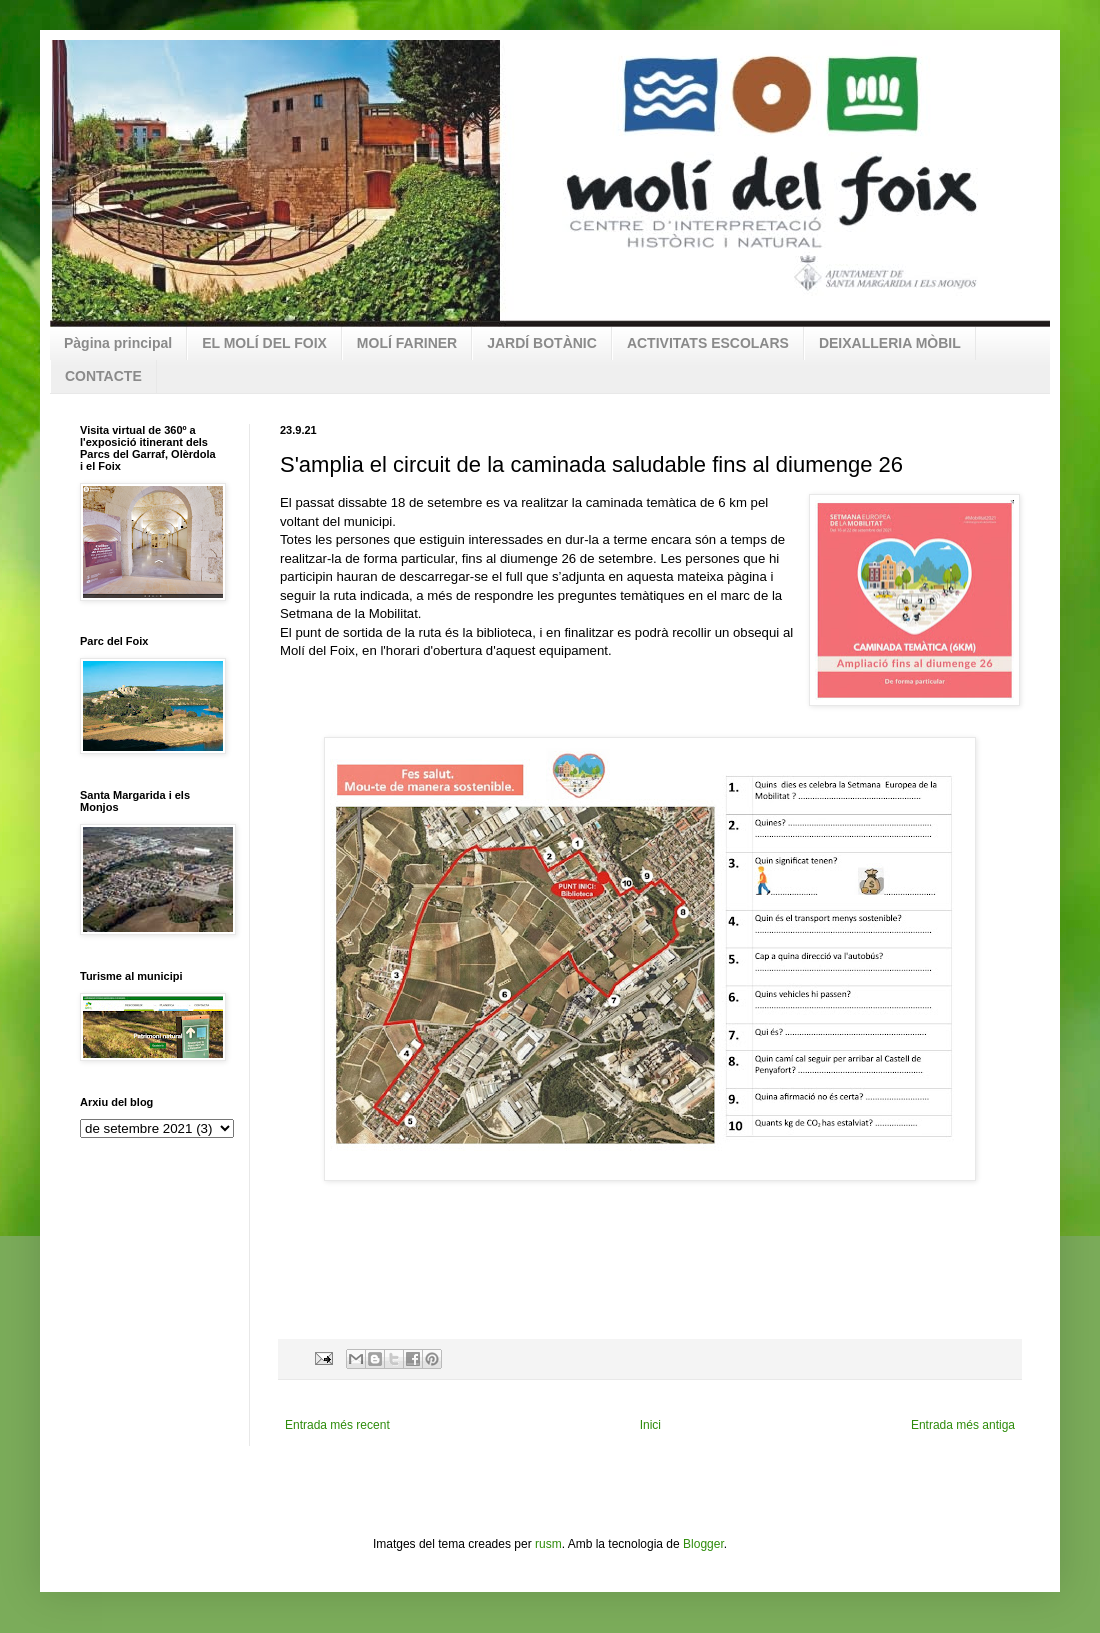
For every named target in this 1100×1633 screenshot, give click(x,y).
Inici (650, 1425)
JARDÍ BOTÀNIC (542, 343)
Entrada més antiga (963, 1425)
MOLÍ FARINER (407, 343)
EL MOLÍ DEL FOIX (264, 343)
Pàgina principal (118, 343)
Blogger (703, 1544)
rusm (548, 1544)
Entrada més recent (337, 1425)
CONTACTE (103, 376)
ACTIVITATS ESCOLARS (708, 343)
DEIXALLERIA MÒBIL (890, 343)
